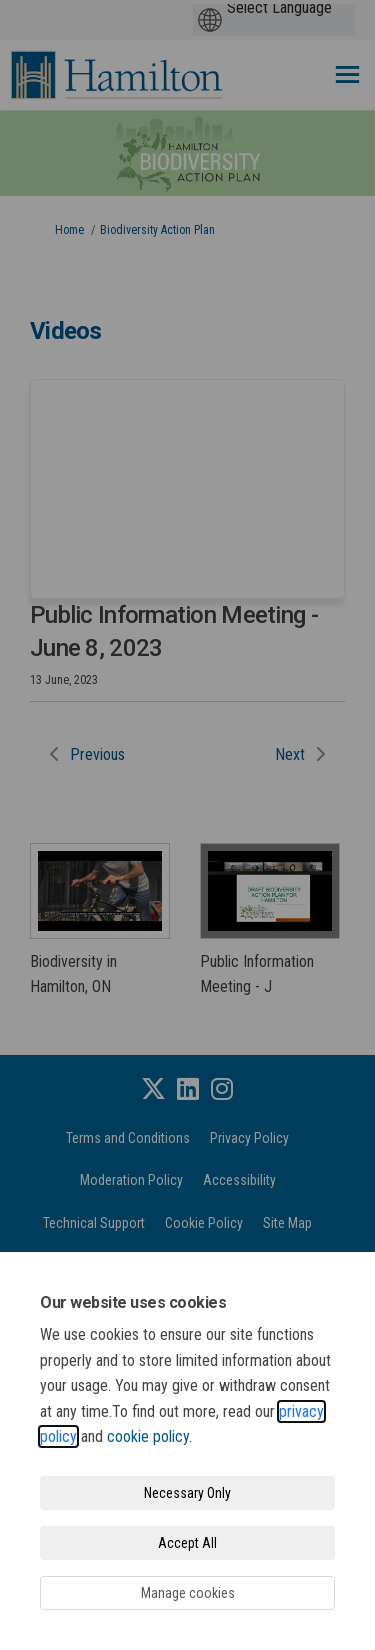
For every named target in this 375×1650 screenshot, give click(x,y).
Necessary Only (187, 1493)
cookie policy (148, 1436)
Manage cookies (188, 1593)
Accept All (187, 1543)
